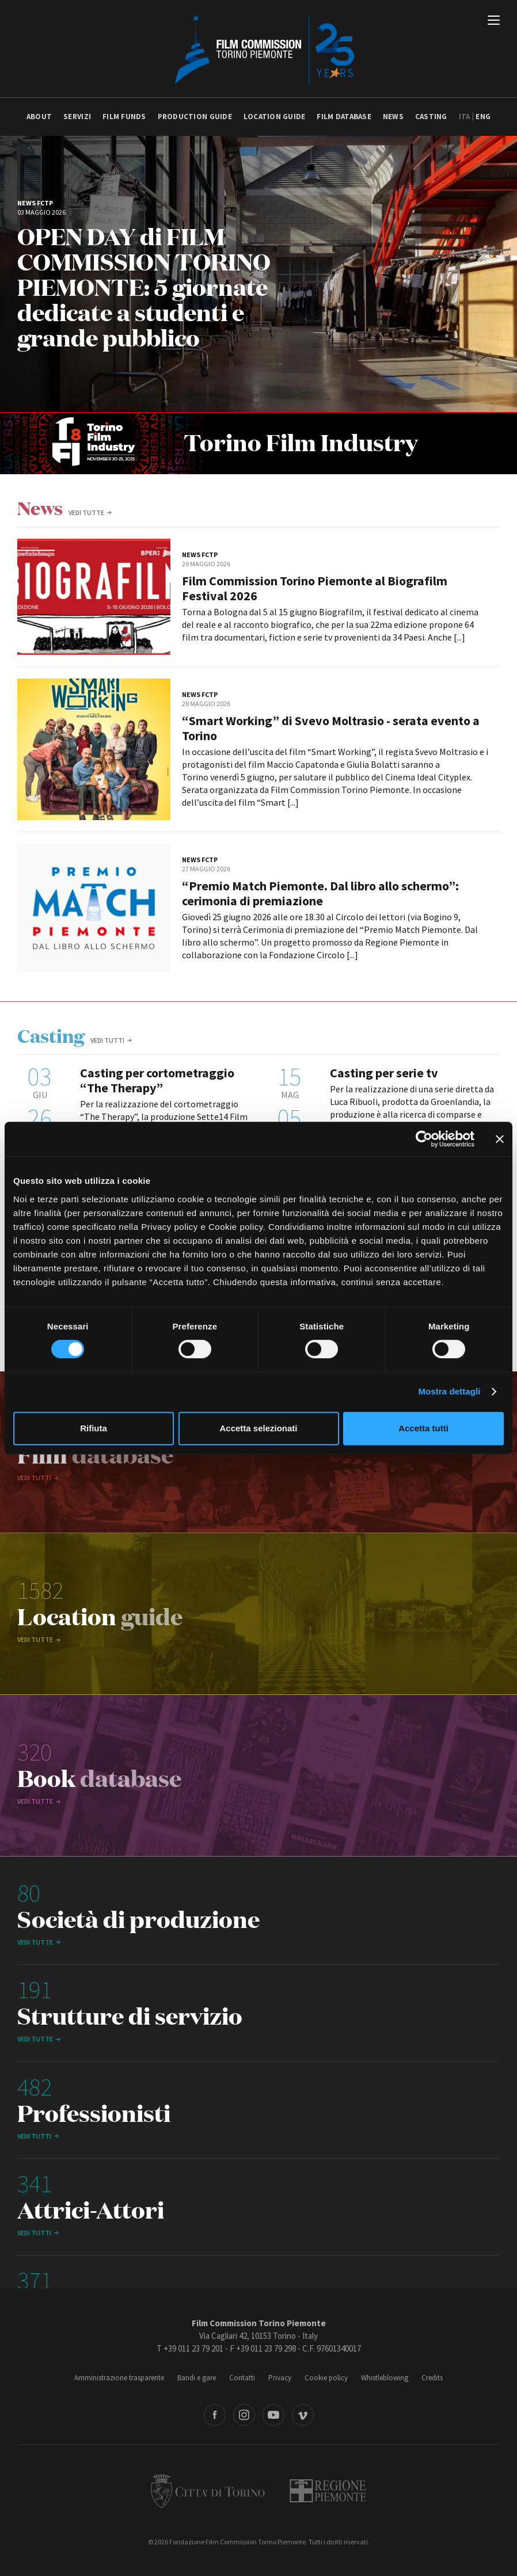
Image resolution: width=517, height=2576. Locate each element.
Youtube (273, 2415)
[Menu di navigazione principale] (494, 21)
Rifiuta (93, 1428)
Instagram (244, 2415)
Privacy (279, 2378)
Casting (431, 116)
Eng (483, 116)
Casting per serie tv (384, 1073)
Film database (344, 116)
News (393, 116)
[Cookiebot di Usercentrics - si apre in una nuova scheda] (424, 1139)
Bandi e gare (196, 2378)
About (39, 116)
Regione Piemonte (328, 2490)
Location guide (275, 116)
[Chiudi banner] (500, 1139)
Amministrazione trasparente (119, 2378)
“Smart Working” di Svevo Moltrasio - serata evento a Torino (331, 728)
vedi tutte (86, 512)
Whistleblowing (384, 2378)
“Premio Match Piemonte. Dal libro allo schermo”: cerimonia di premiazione (320, 893)
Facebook (215, 2415)
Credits (432, 2378)
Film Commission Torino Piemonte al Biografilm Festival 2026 (314, 588)
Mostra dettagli (449, 1391)
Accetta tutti (423, 1428)
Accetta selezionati (258, 1428)
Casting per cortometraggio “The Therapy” (157, 1080)
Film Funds (124, 116)
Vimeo (303, 2415)
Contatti (242, 2378)
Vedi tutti (107, 1040)
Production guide (195, 116)
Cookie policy (326, 2378)
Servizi (77, 116)
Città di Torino (208, 2491)
